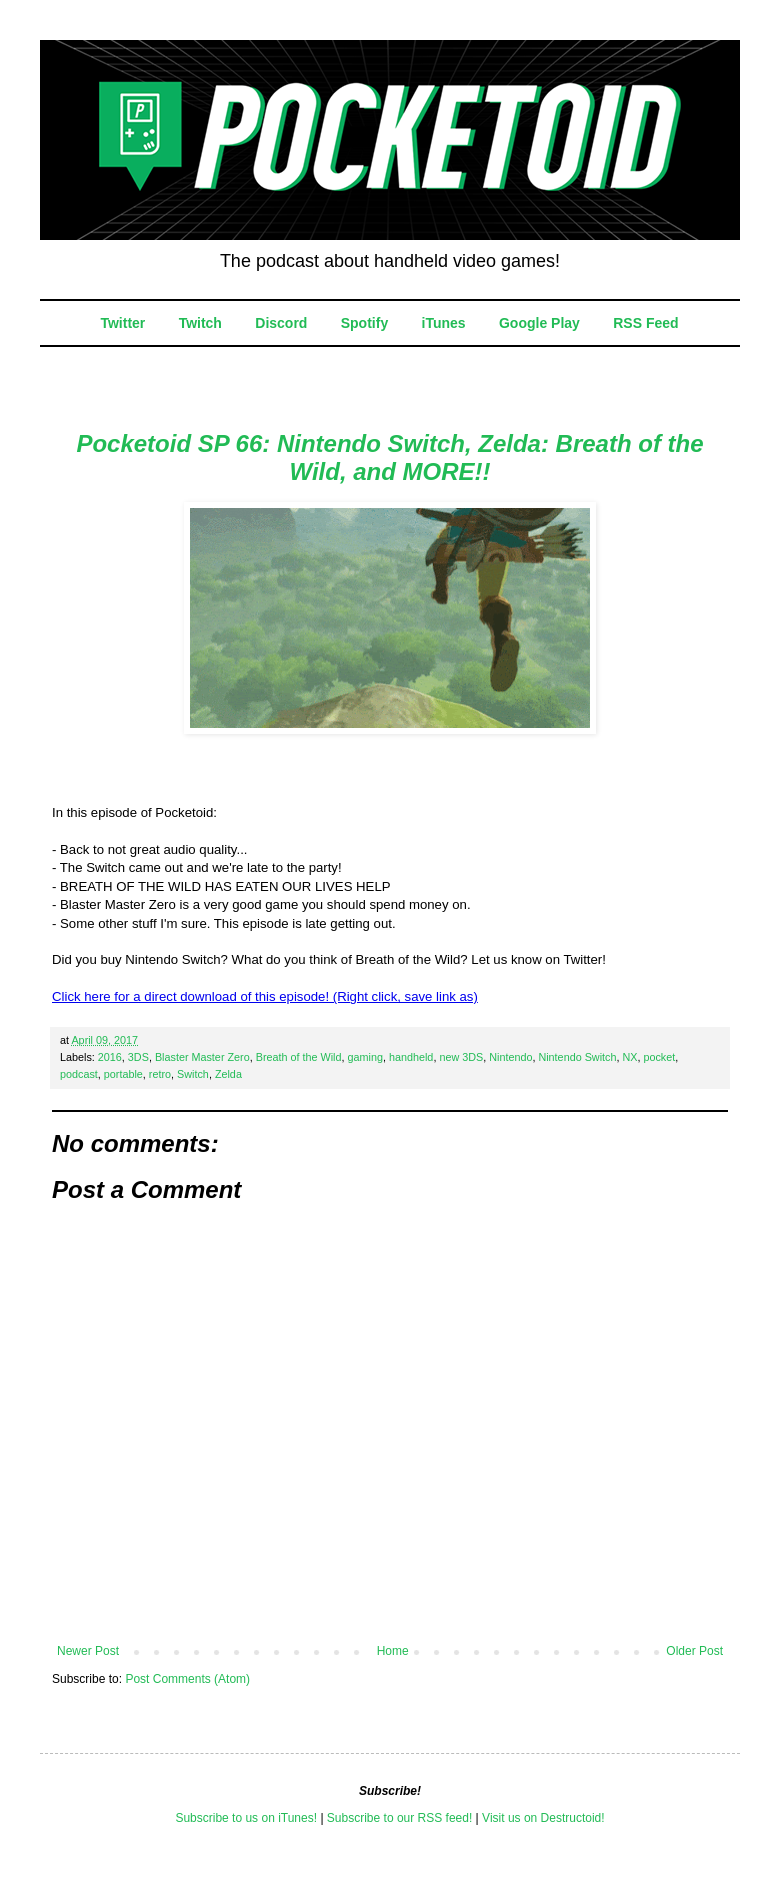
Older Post (694, 1651)
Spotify (364, 323)
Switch (193, 1074)
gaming (365, 1057)
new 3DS (461, 1057)
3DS (138, 1057)
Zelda (228, 1074)
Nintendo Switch (577, 1057)
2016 (110, 1057)
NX (629, 1057)
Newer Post (88, 1651)
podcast (79, 1074)
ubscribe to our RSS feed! (403, 1818)
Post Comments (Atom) (187, 1679)
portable (123, 1074)
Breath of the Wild (299, 1057)
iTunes (444, 323)
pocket (659, 1057)
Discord (281, 323)
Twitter (122, 323)
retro (160, 1074)
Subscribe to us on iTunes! (246, 1818)
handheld (411, 1057)
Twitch (200, 323)
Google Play (539, 323)
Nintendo (510, 1057)
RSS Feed (645, 323)
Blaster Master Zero (202, 1057)
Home (393, 1651)
